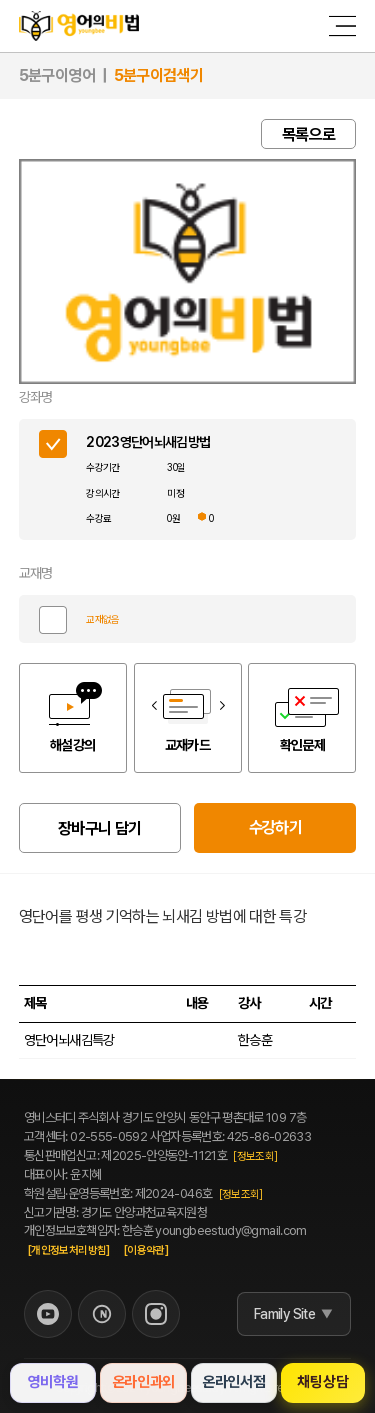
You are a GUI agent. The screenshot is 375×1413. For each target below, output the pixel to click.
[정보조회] (255, 1156)
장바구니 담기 (100, 828)
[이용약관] (146, 1250)
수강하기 (275, 827)
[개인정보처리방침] (69, 1250)
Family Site (284, 1314)
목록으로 (308, 134)
